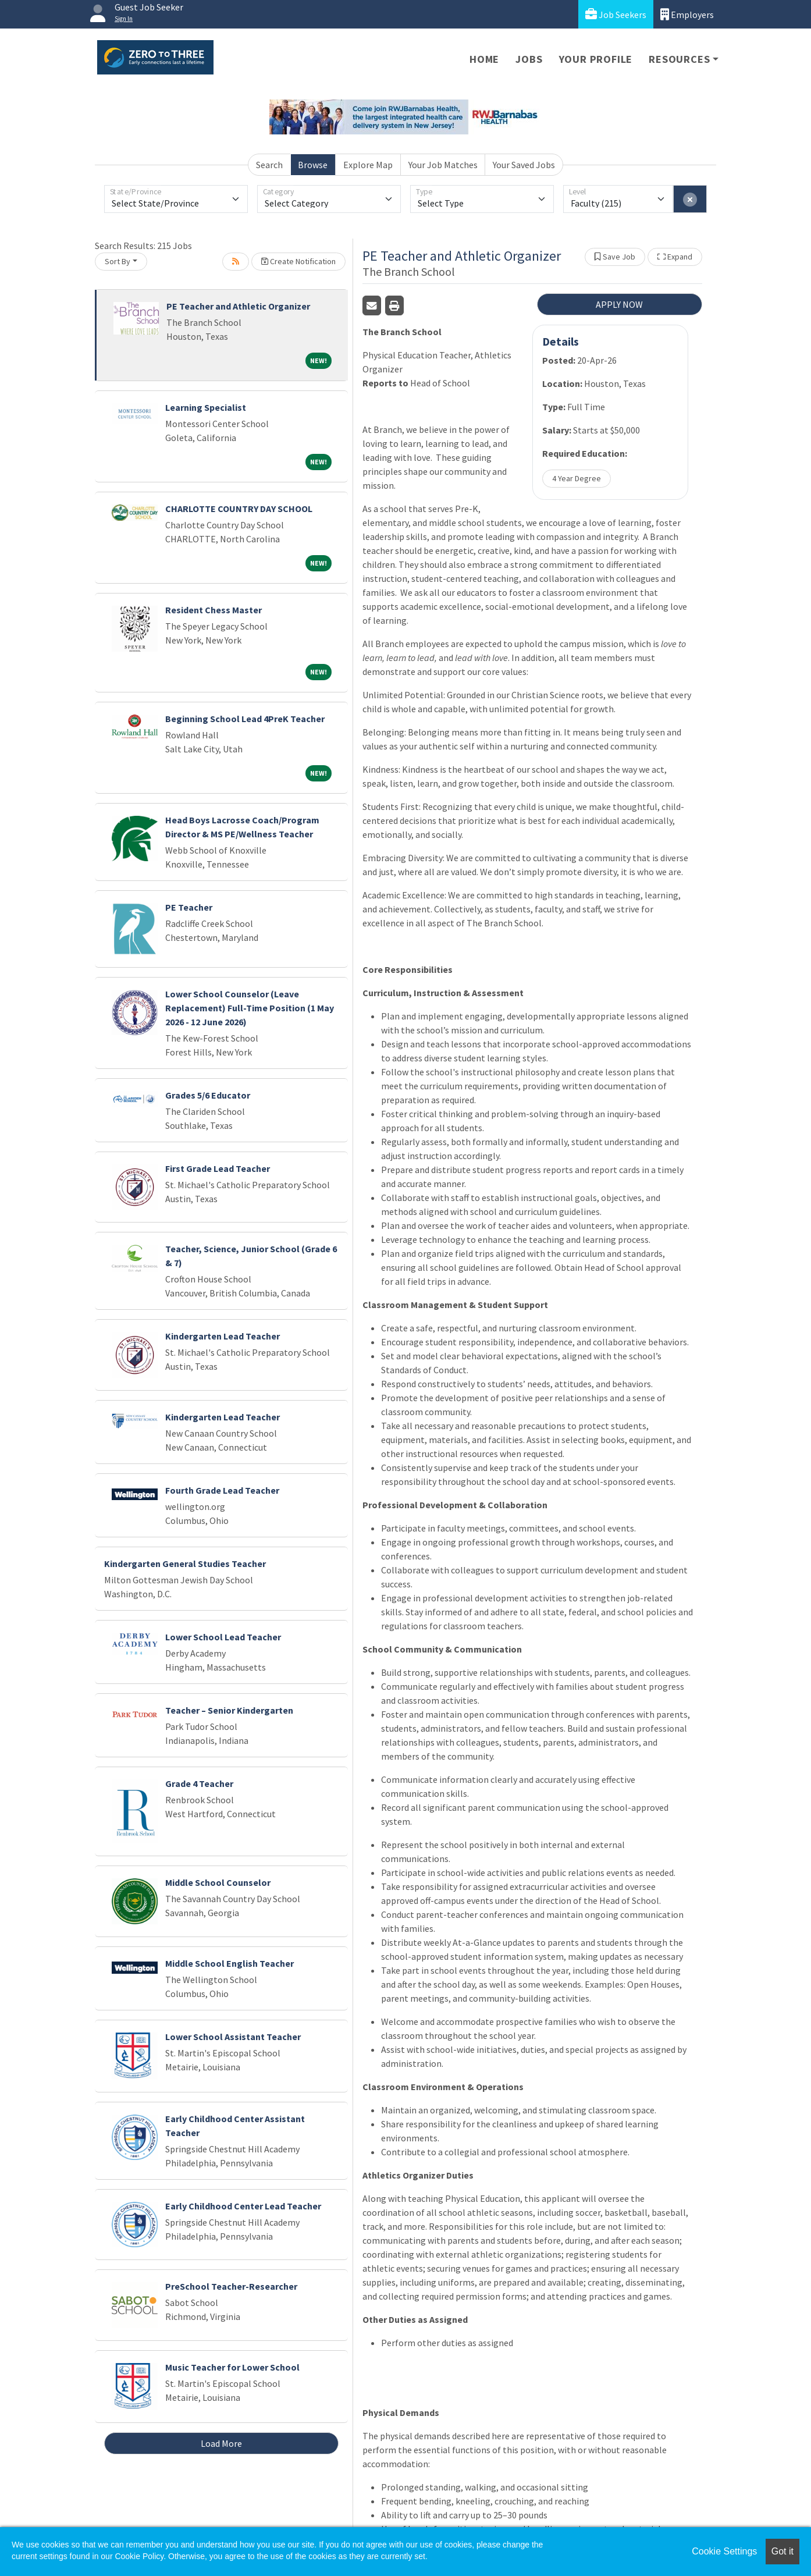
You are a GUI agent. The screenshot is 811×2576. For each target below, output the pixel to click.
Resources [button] (679, 59)
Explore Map (368, 164)
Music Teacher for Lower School (232, 2367)
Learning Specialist (205, 407)
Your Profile (596, 59)
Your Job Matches (443, 164)
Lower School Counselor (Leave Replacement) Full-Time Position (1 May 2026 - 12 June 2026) (249, 1008)
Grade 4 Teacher (199, 1783)
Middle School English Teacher (229, 1963)
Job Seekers (615, 14)
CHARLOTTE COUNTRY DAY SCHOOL (238, 508)
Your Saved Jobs (524, 164)
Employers (687, 14)
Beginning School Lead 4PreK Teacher (245, 718)
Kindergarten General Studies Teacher (185, 1563)
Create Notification (298, 261)
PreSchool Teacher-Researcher (231, 2286)
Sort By (117, 261)
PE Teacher (188, 907)
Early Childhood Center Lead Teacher (243, 2206)
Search (269, 164)
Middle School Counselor (218, 1882)
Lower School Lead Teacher (223, 1637)
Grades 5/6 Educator (207, 1095)
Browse (313, 164)
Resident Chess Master (213, 610)
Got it (782, 2551)
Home (484, 59)
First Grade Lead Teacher (217, 1168)
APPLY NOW (619, 304)
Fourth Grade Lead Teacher (222, 1490)
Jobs (528, 59)
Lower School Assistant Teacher (233, 2036)
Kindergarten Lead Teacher (222, 1336)
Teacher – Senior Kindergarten (229, 1710)
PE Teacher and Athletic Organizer (238, 306)
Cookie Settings (724, 2551)
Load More (221, 2443)
